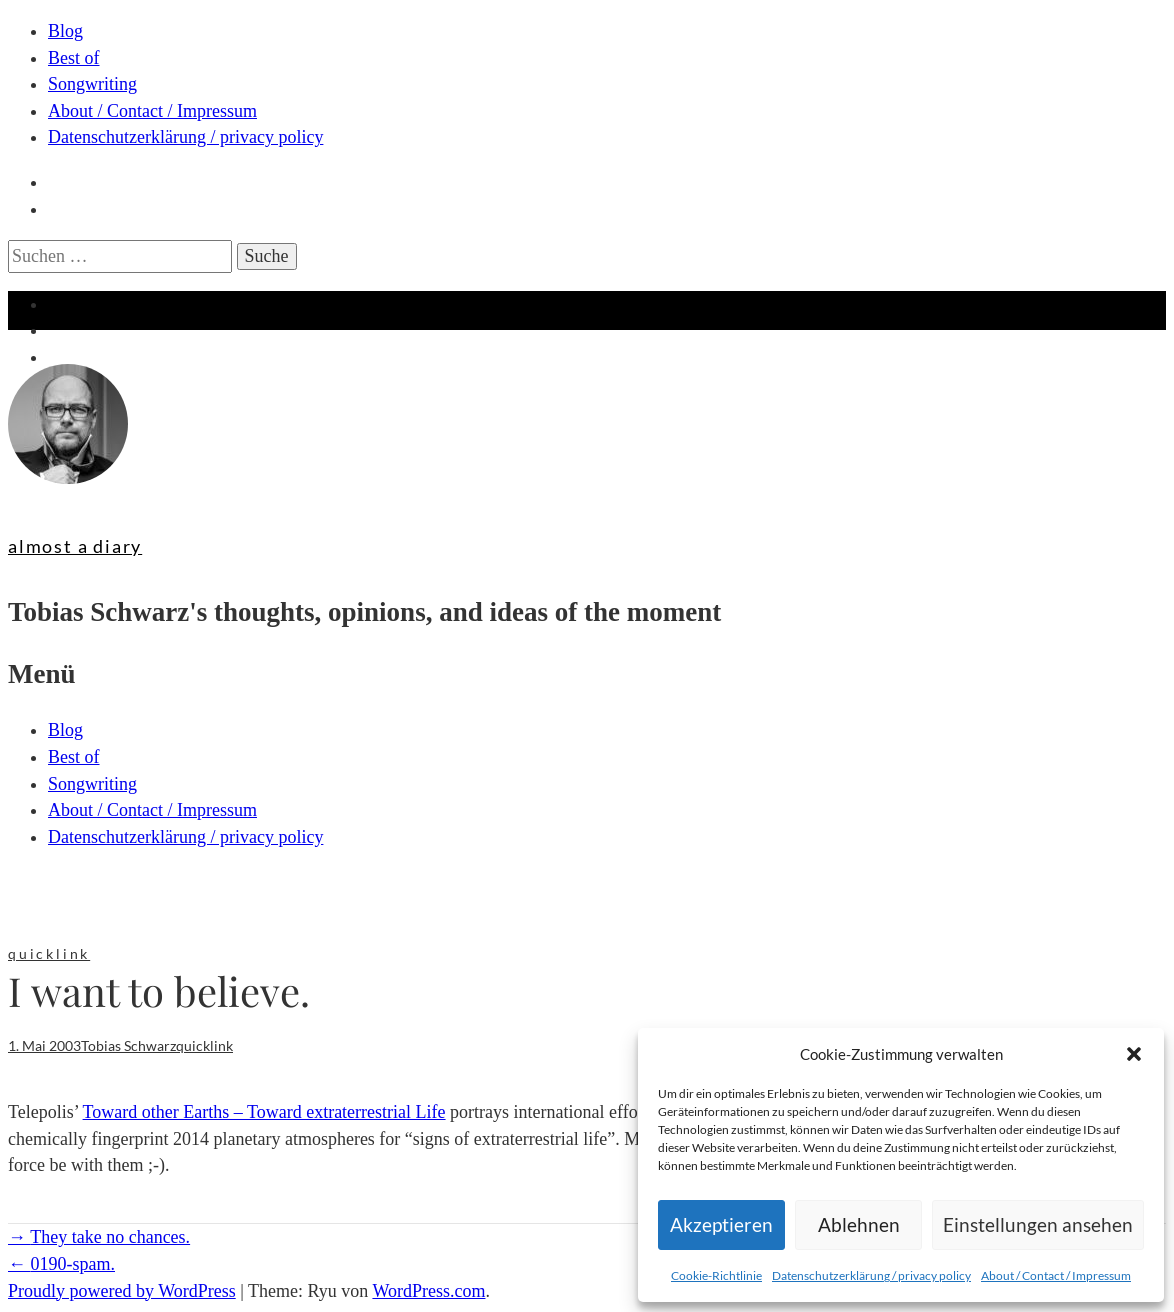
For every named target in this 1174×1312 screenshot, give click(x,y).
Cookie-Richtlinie (716, 1275)
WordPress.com (428, 1291)
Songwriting (92, 84)
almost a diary (75, 546)
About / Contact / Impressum (1056, 1275)
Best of (74, 58)
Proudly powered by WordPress (122, 1291)
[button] (1134, 1054)
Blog (65, 31)
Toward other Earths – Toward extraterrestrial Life (264, 1112)
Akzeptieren (721, 1224)
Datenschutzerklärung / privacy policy (871, 1275)
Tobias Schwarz (128, 1045)
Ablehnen (859, 1224)
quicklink (49, 953)
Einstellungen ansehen (1038, 1224)
